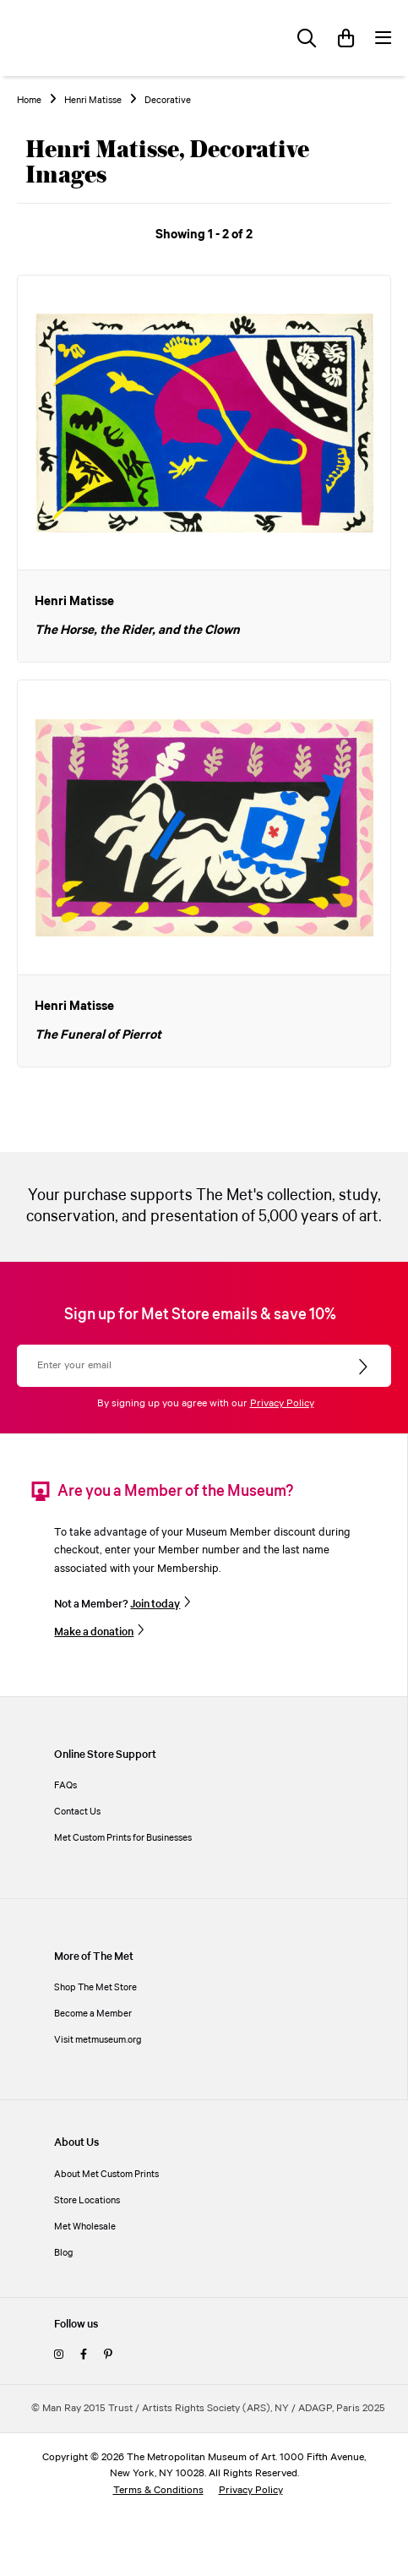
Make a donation (93, 1632)
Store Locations (87, 2200)
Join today (155, 1604)
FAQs (65, 1785)
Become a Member (93, 2013)
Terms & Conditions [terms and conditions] (158, 2490)
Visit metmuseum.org (98, 2039)
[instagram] (58, 2355)
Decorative (167, 100)
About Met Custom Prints (106, 2174)
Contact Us (77, 1811)
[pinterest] (108, 2355)
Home (29, 100)
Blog (63, 2252)
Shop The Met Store (95, 1987)
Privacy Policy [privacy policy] (251, 2490)
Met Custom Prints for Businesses (123, 1837)
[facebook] (83, 2355)
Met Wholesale (85, 2226)
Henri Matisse (93, 100)
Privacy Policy (282, 1403)
